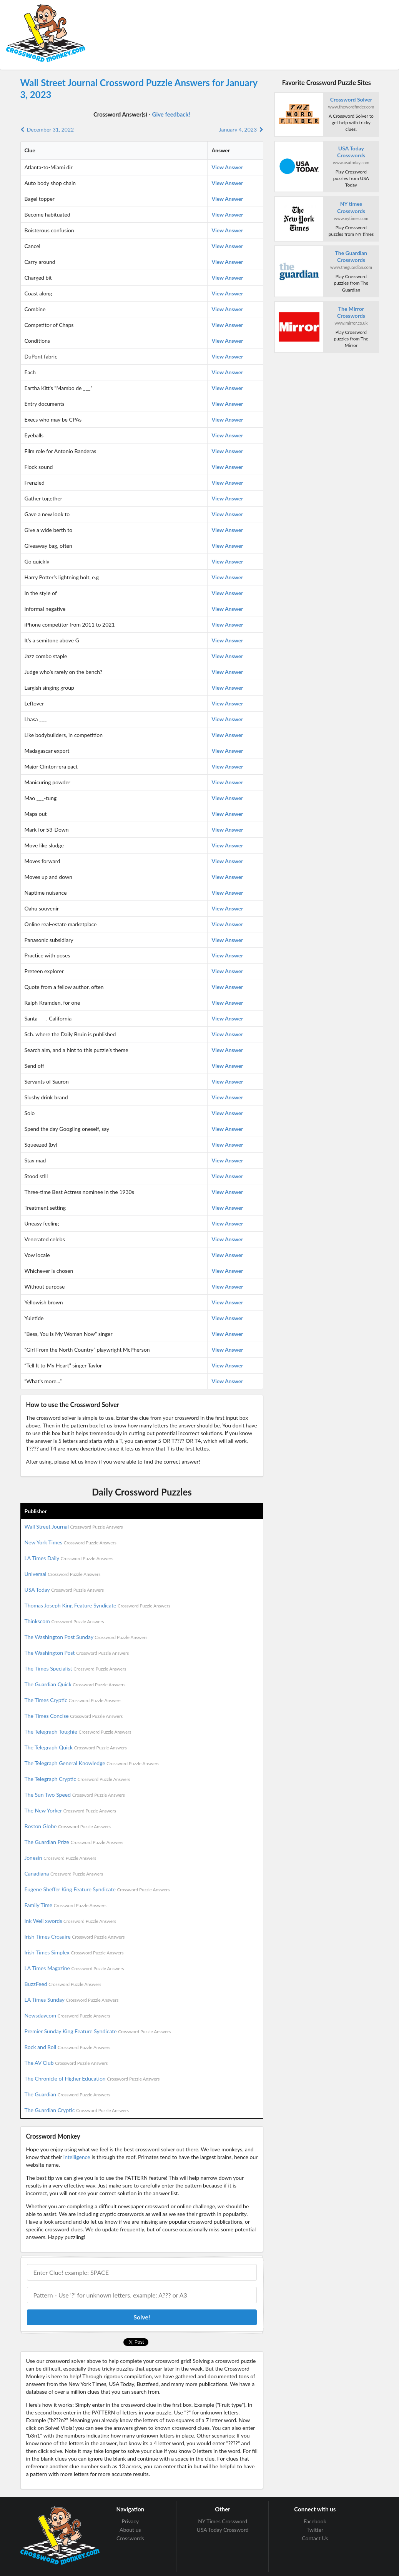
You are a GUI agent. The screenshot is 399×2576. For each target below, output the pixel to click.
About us (130, 2529)
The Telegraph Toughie (78, 1731)
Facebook (315, 2521)
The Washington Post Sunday (86, 1637)
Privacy (130, 2521)
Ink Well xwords (70, 1920)
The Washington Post (77, 1652)
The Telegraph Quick (76, 1747)
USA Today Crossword (222, 2529)
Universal (63, 1574)
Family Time (65, 1905)
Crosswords (130, 2538)
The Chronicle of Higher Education (92, 2078)
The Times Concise (74, 1715)
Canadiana (64, 1873)
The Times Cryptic (73, 1700)
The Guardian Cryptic (77, 2110)
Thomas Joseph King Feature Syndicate (97, 1605)
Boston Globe (68, 1826)
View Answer (227, 167)
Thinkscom (64, 1621)
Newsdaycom (67, 2015)
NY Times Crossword (222, 2521)
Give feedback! (171, 114)
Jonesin (60, 1857)
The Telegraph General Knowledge (92, 1763)
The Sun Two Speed (75, 1794)
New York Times (70, 1542)
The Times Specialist (75, 1668)
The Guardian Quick (75, 1684)
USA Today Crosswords (351, 151)
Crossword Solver (351, 99)
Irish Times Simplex (74, 1952)
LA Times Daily (69, 1558)
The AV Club (66, 2062)
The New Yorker (70, 1810)
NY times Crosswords (351, 207)
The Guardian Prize (74, 1842)
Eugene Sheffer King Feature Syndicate (97, 1889)
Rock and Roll (67, 2047)
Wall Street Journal (74, 1526)
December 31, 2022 (47, 129)
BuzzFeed (63, 1984)
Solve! (141, 2317)
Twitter (315, 2529)
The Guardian (67, 2094)
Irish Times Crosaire (75, 1936)
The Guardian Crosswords (351, 256)
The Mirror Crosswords (351, 312)
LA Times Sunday (72, 1999)
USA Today (64, 1589)
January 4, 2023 (241, 129)
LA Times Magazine (74, 1968)
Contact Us (315, 2538)
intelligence (76, 2157)
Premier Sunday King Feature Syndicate (98, 2031)
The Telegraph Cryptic (77, 1779)
